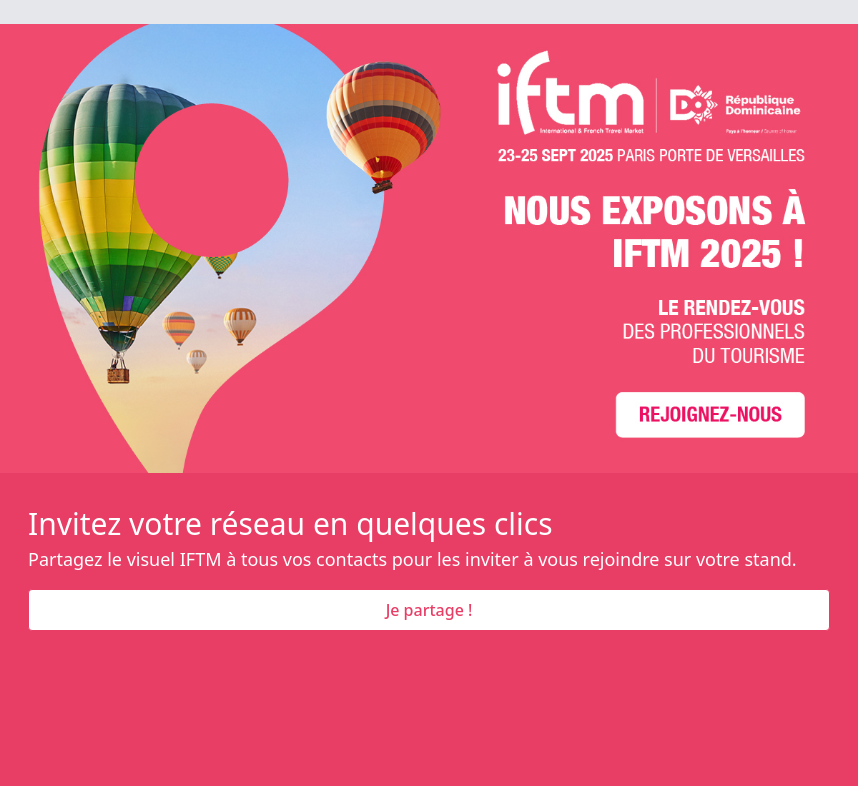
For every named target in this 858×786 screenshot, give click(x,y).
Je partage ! (429, 610)
